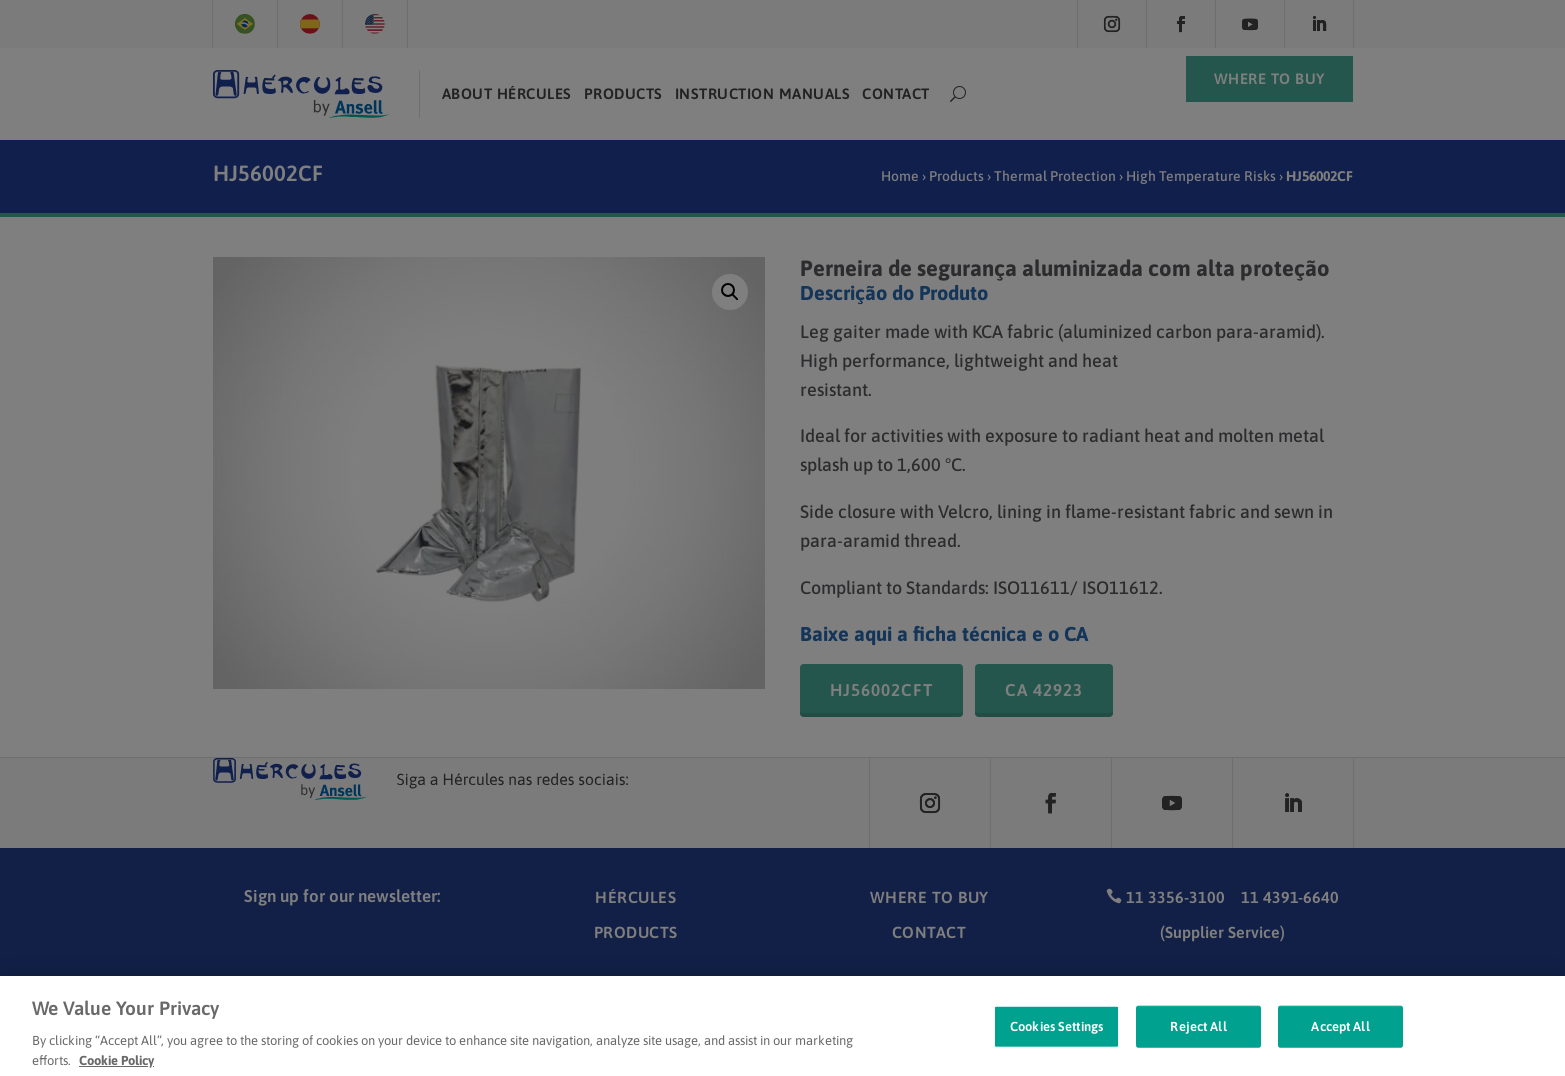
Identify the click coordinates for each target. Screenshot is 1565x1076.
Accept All (1340, 1046)
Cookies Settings (1056, 1046)
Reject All (1198, 1046)
